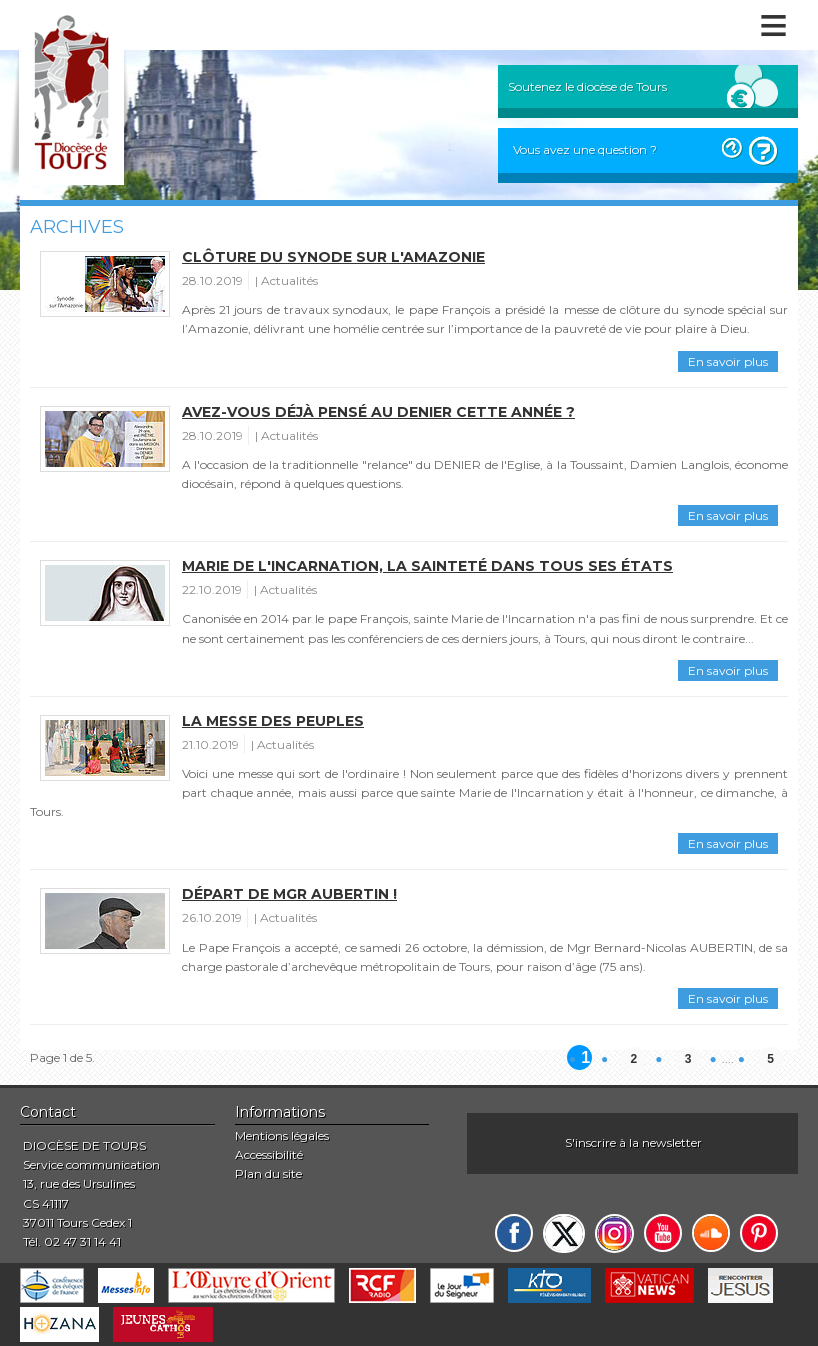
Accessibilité (269, 1154)
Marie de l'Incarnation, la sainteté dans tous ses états (427, 566)
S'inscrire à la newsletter (633, 1142)
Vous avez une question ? (585, 149)
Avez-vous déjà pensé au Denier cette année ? (378, 412)
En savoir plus (728, 361)
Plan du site (268, 1173)
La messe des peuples (273, 721)
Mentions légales (282, 1135)
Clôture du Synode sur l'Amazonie (333, 257)
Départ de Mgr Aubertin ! (289, 894)
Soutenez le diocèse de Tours (587, 86)
